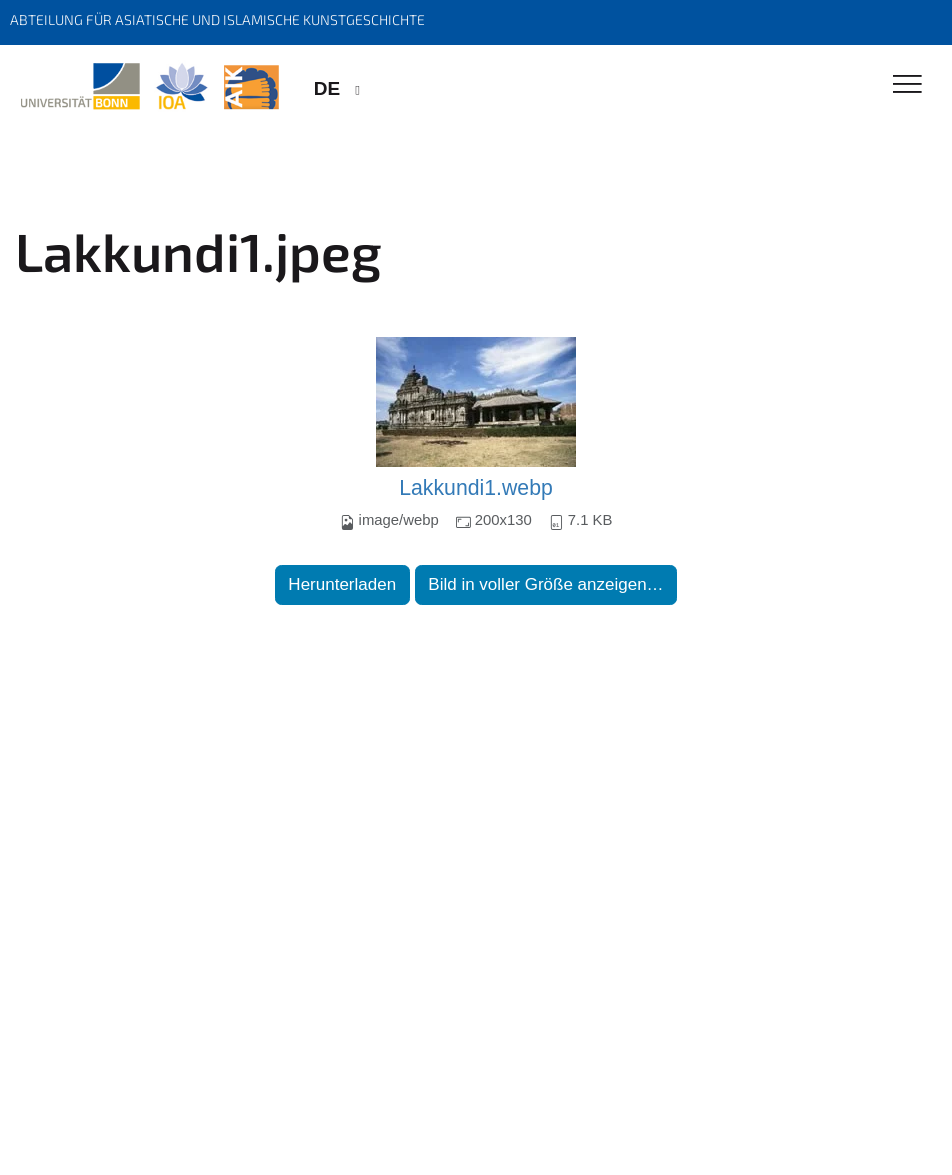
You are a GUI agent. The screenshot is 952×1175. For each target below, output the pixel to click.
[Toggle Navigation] (907, 85)
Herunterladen (342, 584)
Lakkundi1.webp (476, 488)
